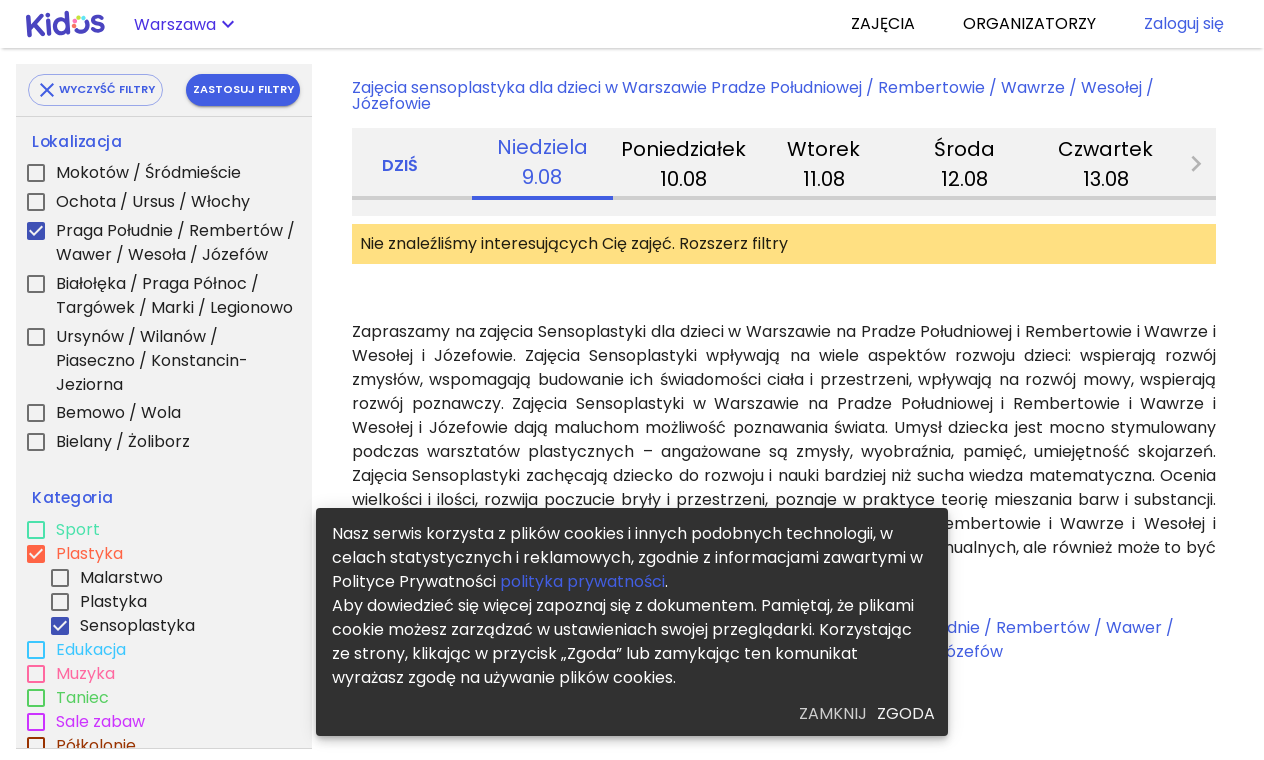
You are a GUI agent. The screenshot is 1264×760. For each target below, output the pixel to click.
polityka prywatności (582, 581)
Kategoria (72, 498)
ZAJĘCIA (883, 24)
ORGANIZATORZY (1029, 24)
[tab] (542, 164)
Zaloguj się (1184, 24)
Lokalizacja (77, 142)
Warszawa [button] (175, 24)
